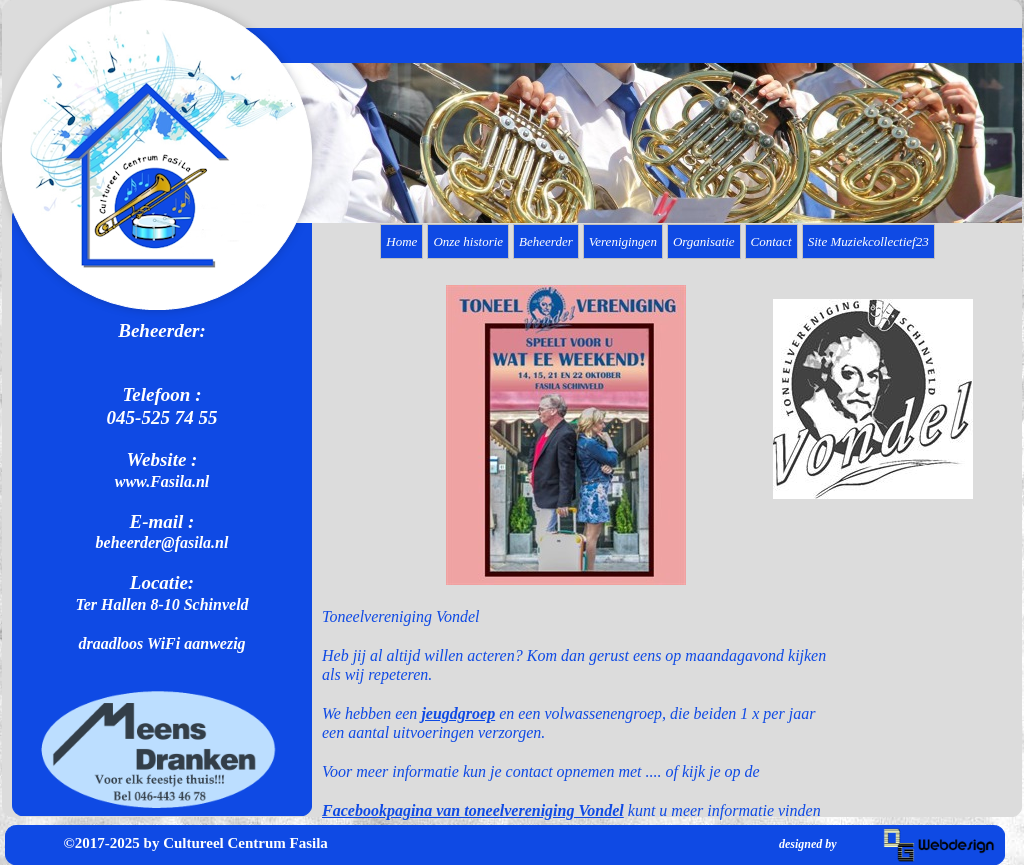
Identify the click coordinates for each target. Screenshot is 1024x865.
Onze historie (468, 241)
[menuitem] (403, 241)
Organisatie (704, 241)
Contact (771, 241)
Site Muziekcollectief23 (868, 241)
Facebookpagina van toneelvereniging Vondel (473, 810)
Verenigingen (623, 241)
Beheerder (546, 241)
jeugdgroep (458, 713)
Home (401, 241)
